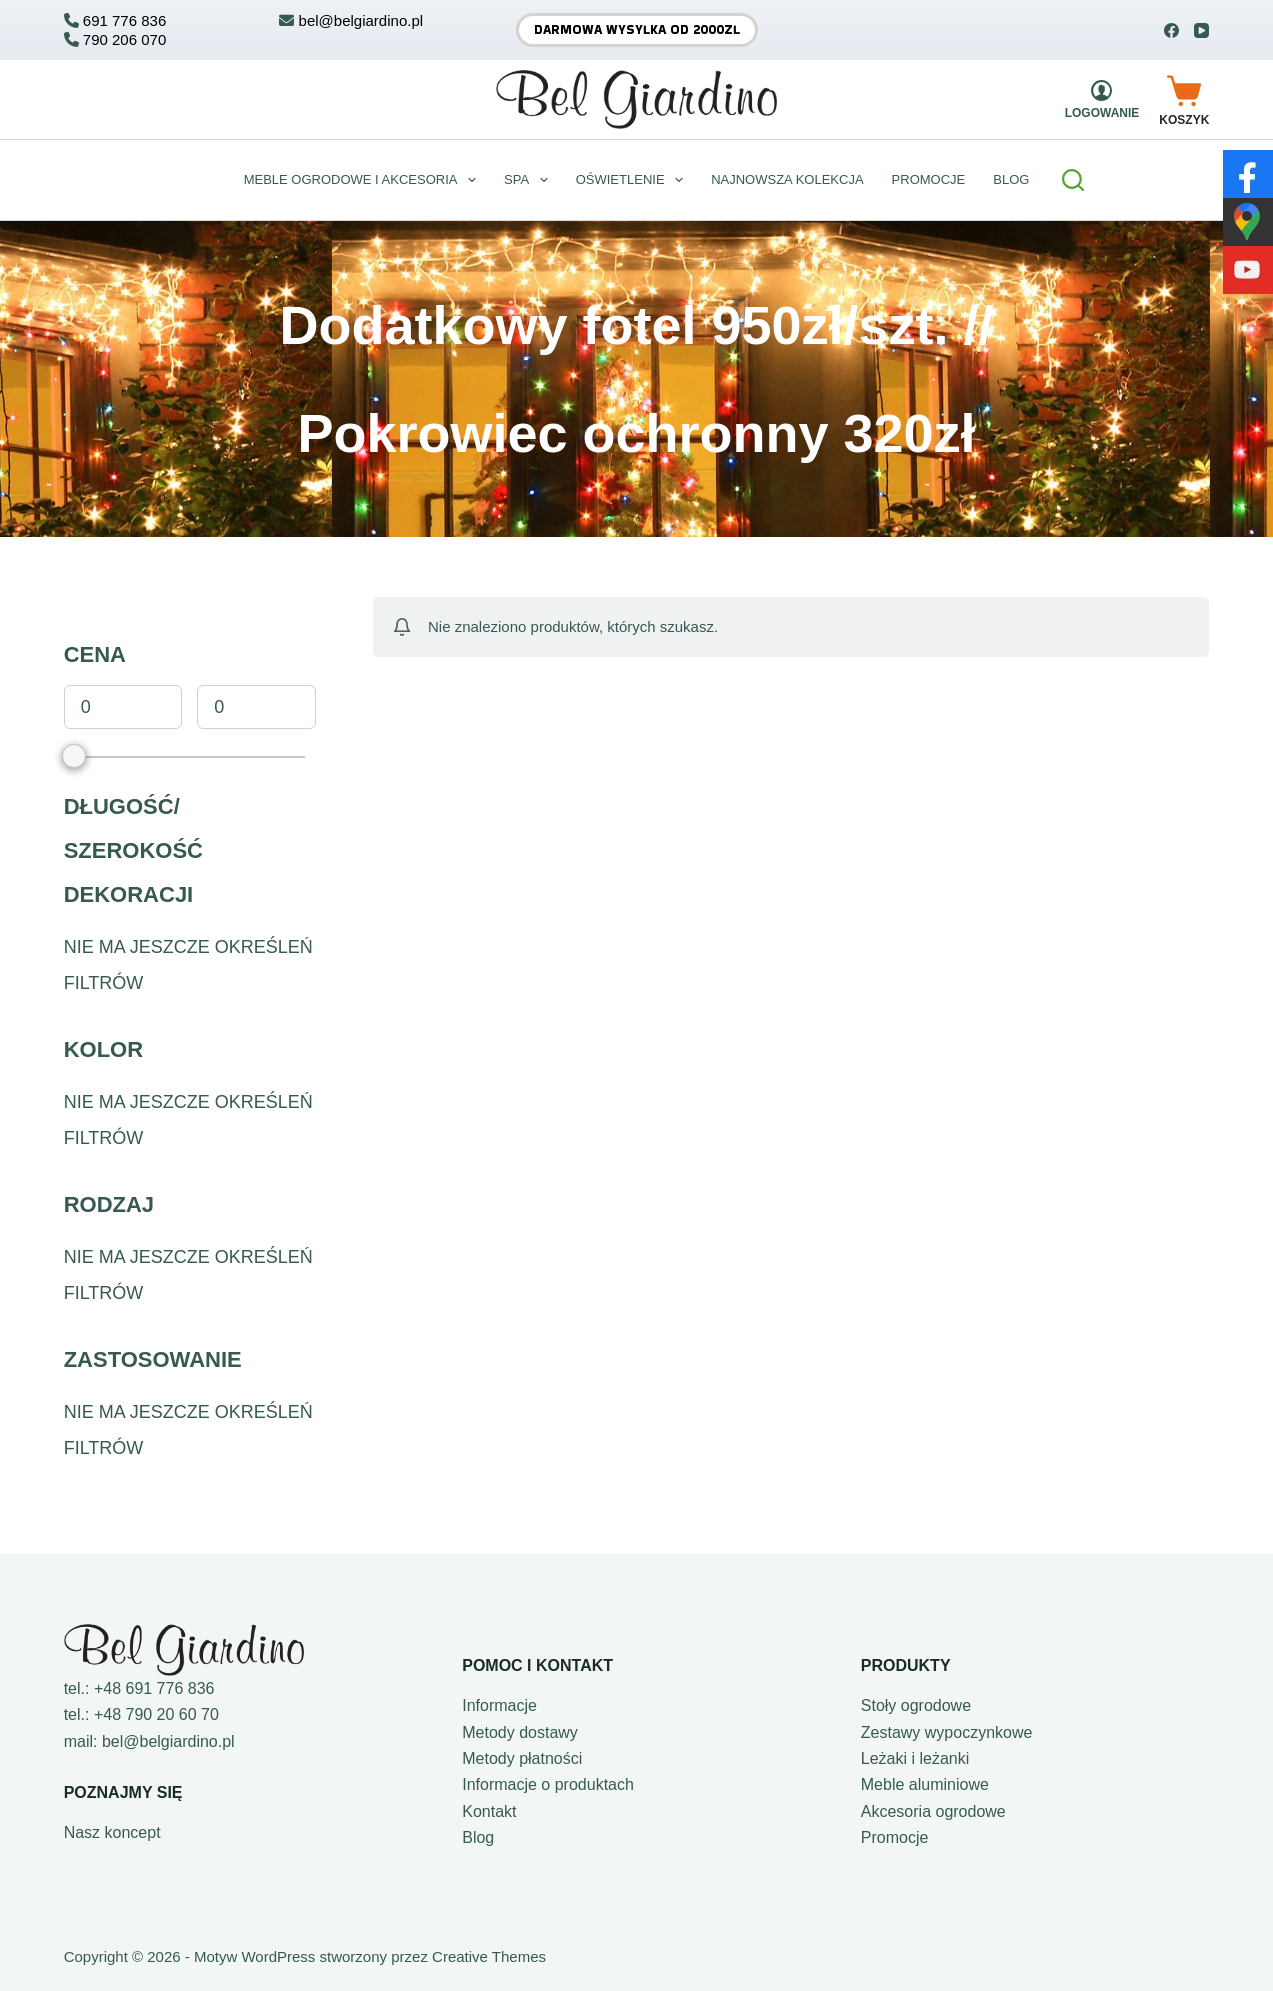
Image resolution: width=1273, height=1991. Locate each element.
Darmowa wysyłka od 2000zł (637, 29)
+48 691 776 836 (154, 1688)
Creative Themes (489, 1956)
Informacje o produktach (548, 1784)
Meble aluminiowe (925, 1784)
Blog (478, 1837)
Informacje (499, 1705)
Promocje (929, 179)
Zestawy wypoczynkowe (947, 1732)
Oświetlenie (633, 180)
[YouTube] (1201, 30)
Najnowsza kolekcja (787, 179)
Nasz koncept (112, 1832)
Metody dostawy (520, 1732)
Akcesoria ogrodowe (933, 1811)
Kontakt (489, 1811)
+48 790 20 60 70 (156, 1714)
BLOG (1011, 179)
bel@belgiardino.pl (168, 1741)
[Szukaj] (1073, 180)
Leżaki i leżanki (915, 1758)
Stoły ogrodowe (916, 1705)
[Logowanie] (1102, 99)
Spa (530, 180)
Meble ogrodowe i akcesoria (364, 180)
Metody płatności (522, 1758)
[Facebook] (1171, 30)
